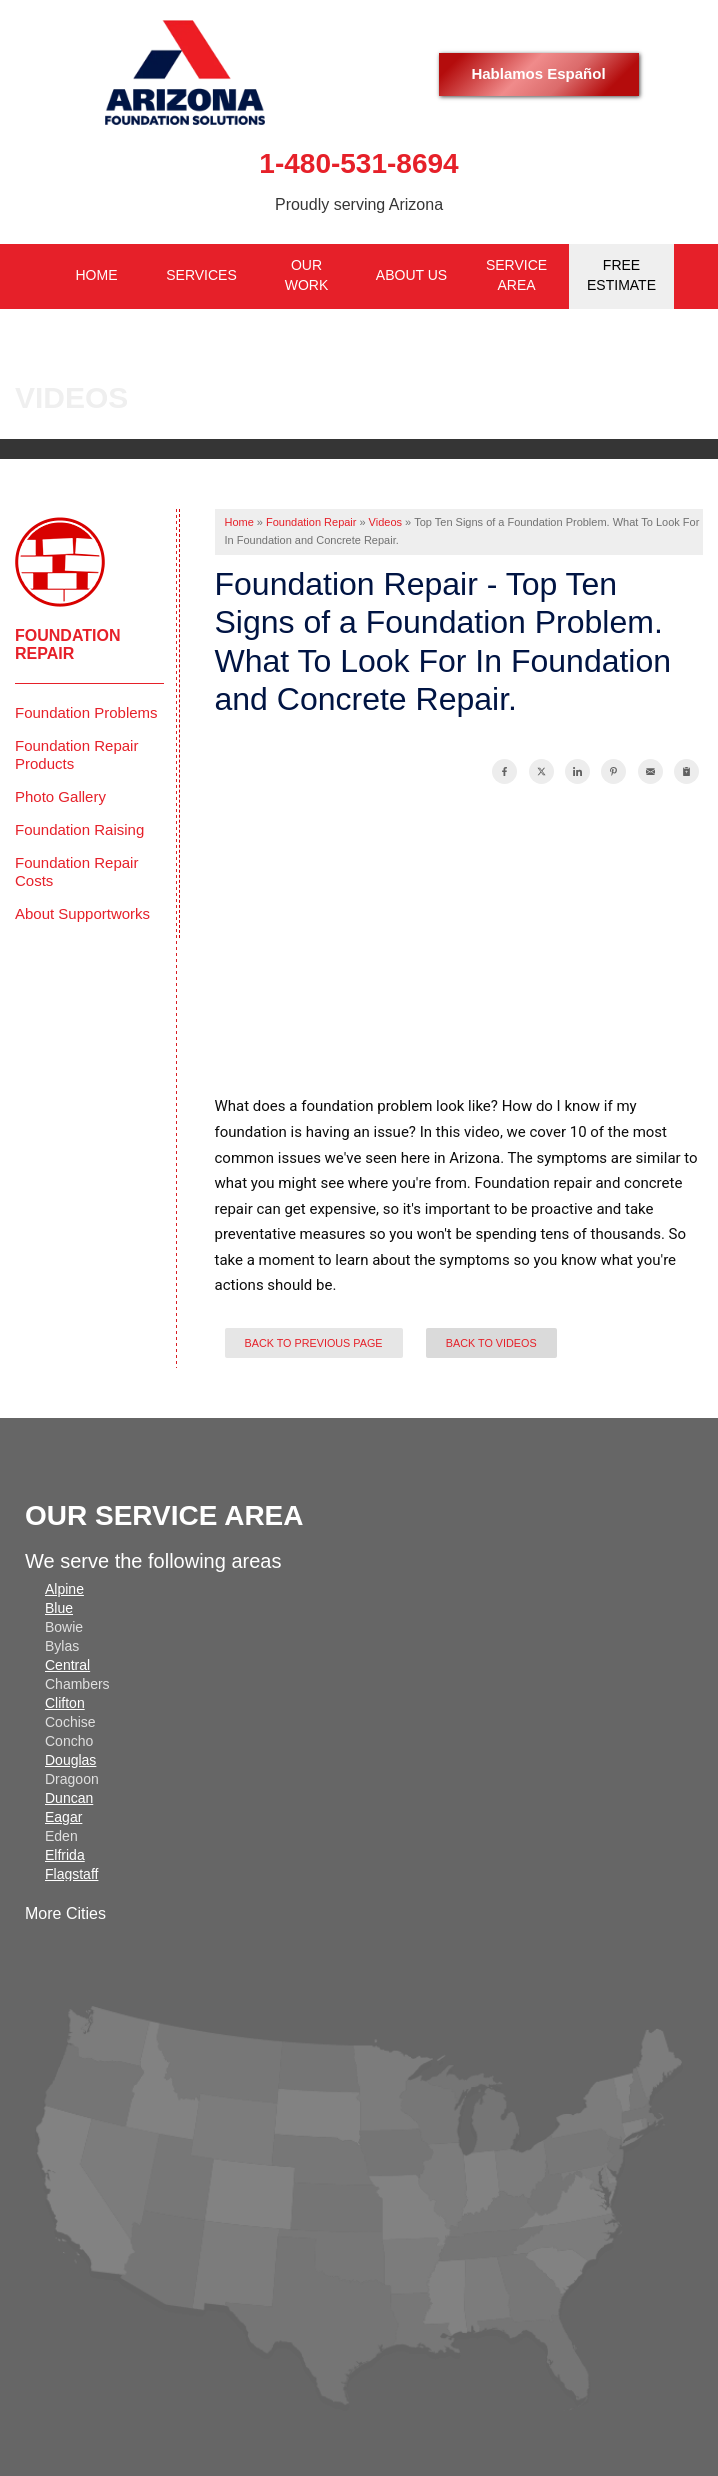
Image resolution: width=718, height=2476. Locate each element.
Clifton (65, 1703)
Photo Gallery (60, 796)
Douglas (70, 1760)
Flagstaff (71, 1874)
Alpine (64, 1589)
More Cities (65, 1913)
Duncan (69, 1798)
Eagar (63, 1817)
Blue (59, 1608)
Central (67, 1665)
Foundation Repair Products (76, 754)
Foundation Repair (67, 644)
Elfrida (65, 1855)
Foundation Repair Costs (76, 871)
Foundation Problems (86, 712)
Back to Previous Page (314, 1343)
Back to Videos (491, 1343)
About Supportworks (82, 913)
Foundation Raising (79, 829)
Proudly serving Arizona (359, 204)
